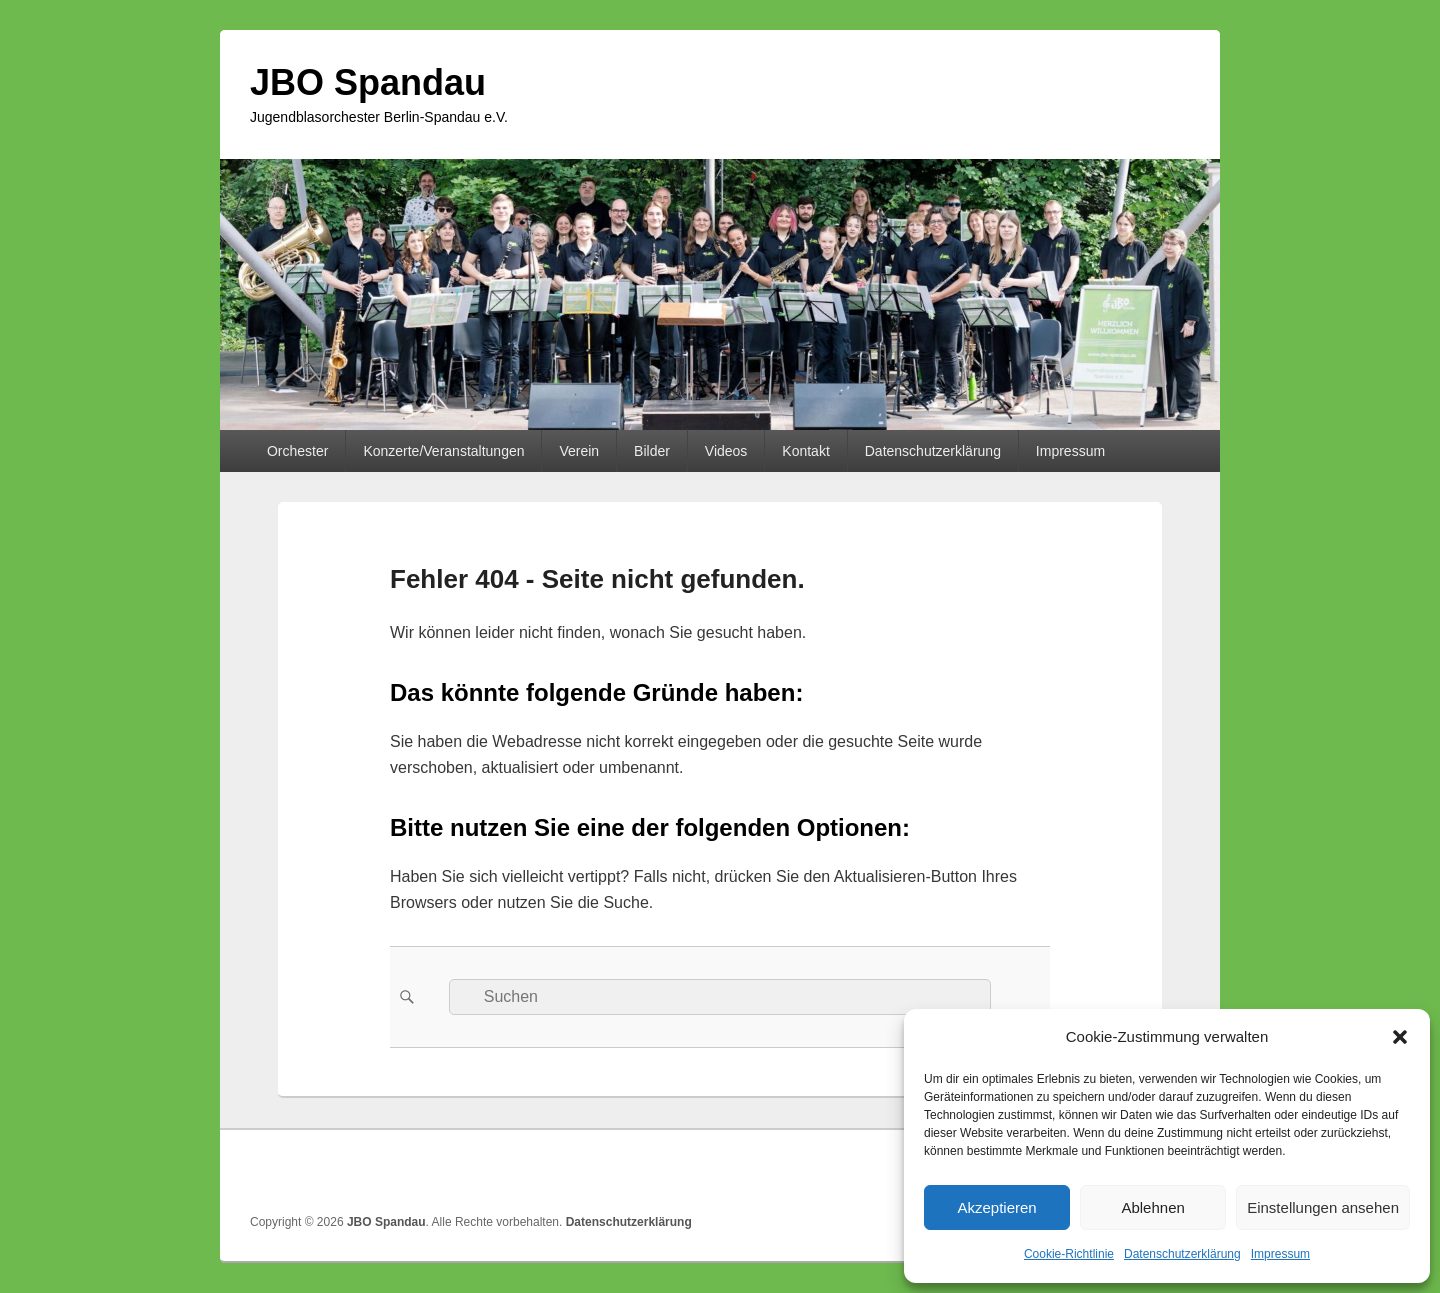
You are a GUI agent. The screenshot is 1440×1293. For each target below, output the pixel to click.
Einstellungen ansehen (1323, 1207)
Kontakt (805, 451)
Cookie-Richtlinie (1069, 1254)
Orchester (297, 451)
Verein (579, 451)
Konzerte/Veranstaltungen (443, 451)
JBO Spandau (368, 82)
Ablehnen (1152, 1207)
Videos (726, 451)
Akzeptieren (996, 1207)
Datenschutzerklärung (1182, 1254)
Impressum (1280, 1254)
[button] (1400, 1037)
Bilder (652, 451)
